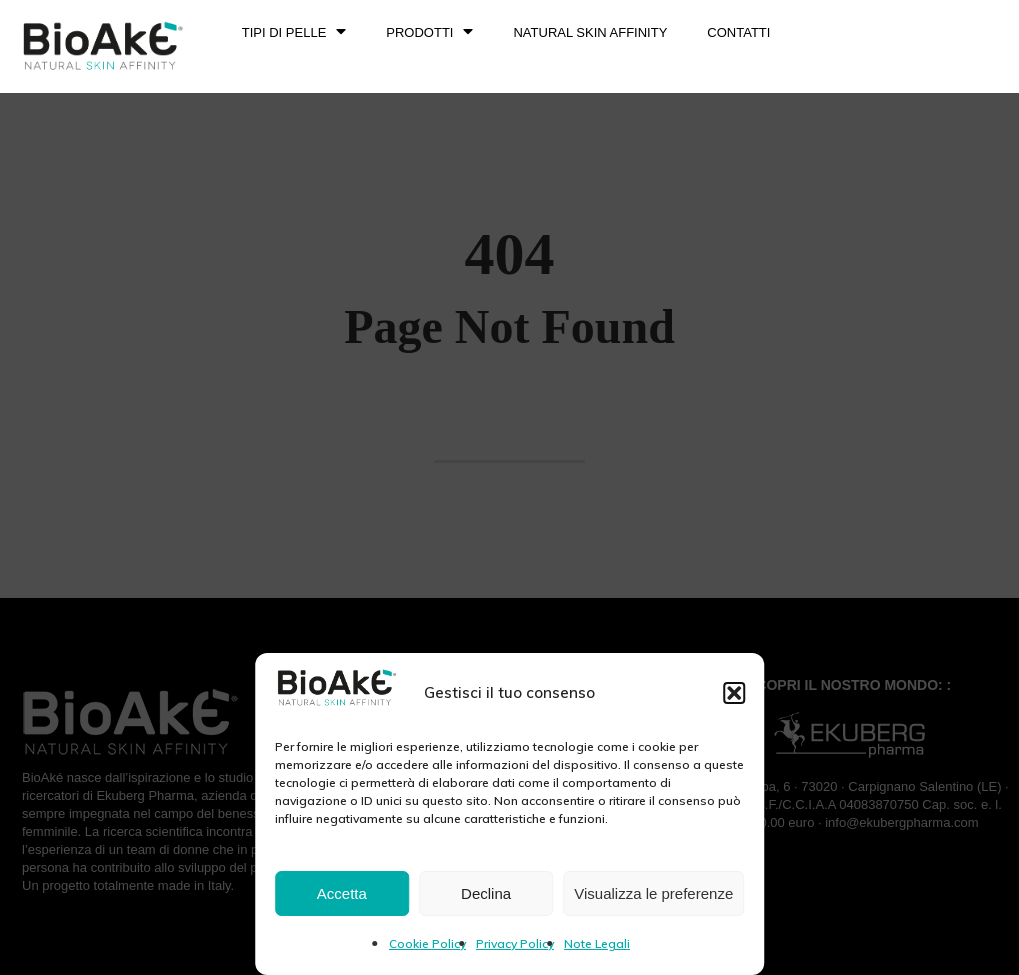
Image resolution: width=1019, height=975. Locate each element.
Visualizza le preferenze (653, 893)
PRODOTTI (429, 33)
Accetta (342, 893)
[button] (734, 693)
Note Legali (597, 943)
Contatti (738, 32)
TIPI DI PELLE (294, 33)
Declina (486, 893)
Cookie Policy (427, 943)
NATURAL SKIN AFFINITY (590, 32)
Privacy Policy (515, 943)
